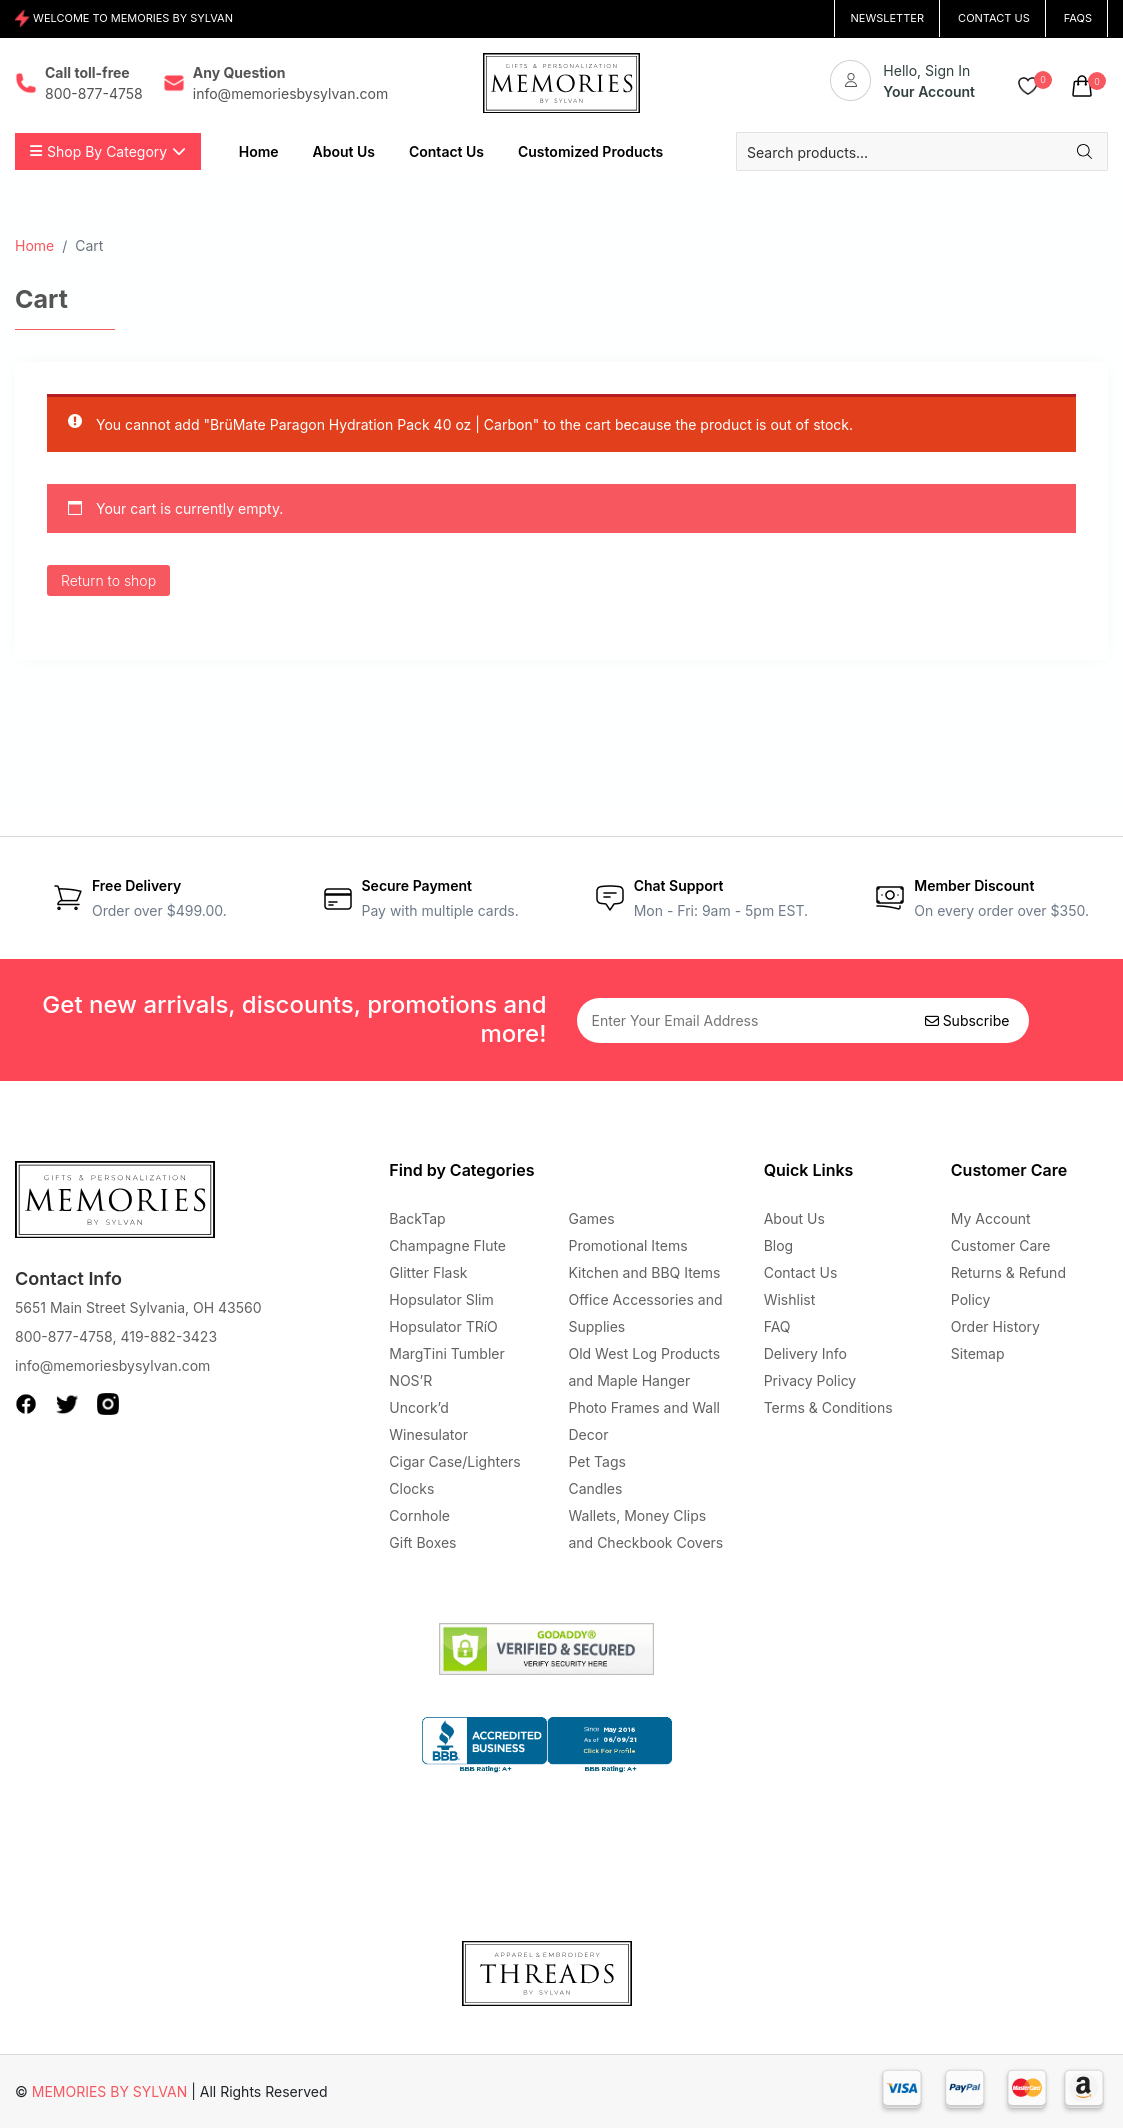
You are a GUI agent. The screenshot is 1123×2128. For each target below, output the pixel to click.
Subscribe (967, 1020)
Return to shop (108, 580)
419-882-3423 (168, 1336)
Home (34, 245)
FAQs (1078, 18)
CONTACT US (994, 18)
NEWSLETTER (887, 18)
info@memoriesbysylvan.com (112, 1365)
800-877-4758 (63, 1336)
